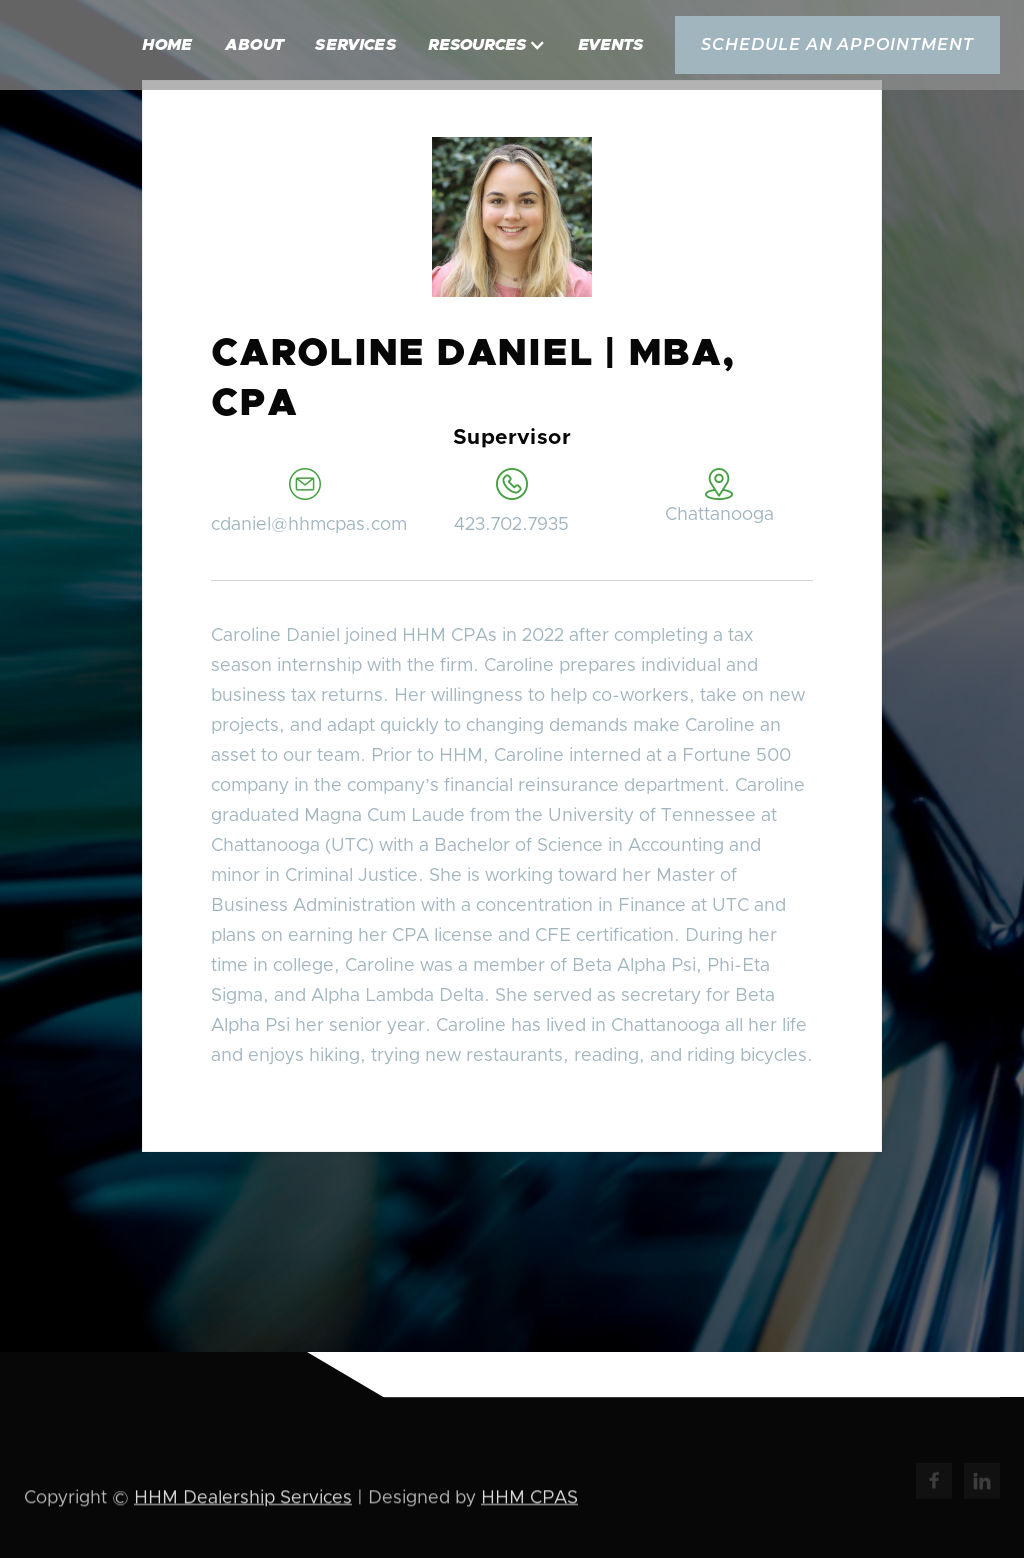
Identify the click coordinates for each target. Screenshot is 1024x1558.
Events (610, 45)
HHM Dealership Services (243, 1500)
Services (355, 45)
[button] (487, 45)
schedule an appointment (837, 44)
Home (167, 45)
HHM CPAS (529, 1500)
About (254, 45)
